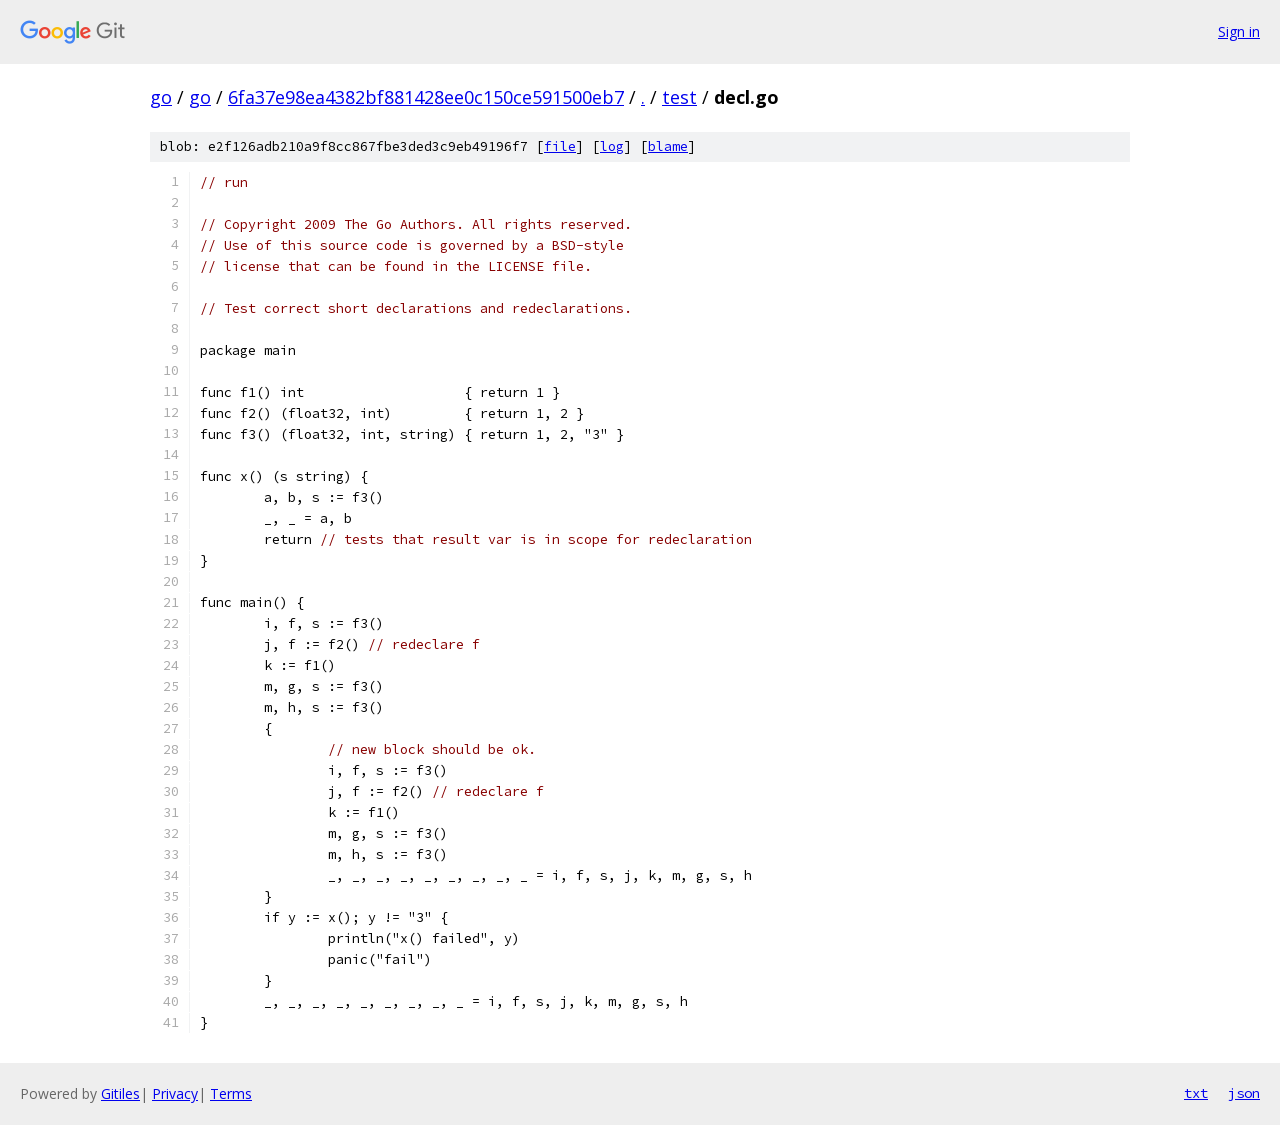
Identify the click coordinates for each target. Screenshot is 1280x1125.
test (679, 97)
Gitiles (120, 1093)
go (161, 97)
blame (668, 146)
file (560, 146)
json (1244, 1093)
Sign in (1239, 31)
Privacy (175, 1093)
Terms (231, 1093)
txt (1196, 1093)
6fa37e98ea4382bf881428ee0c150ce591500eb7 (426, 97)
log (612, 146)
